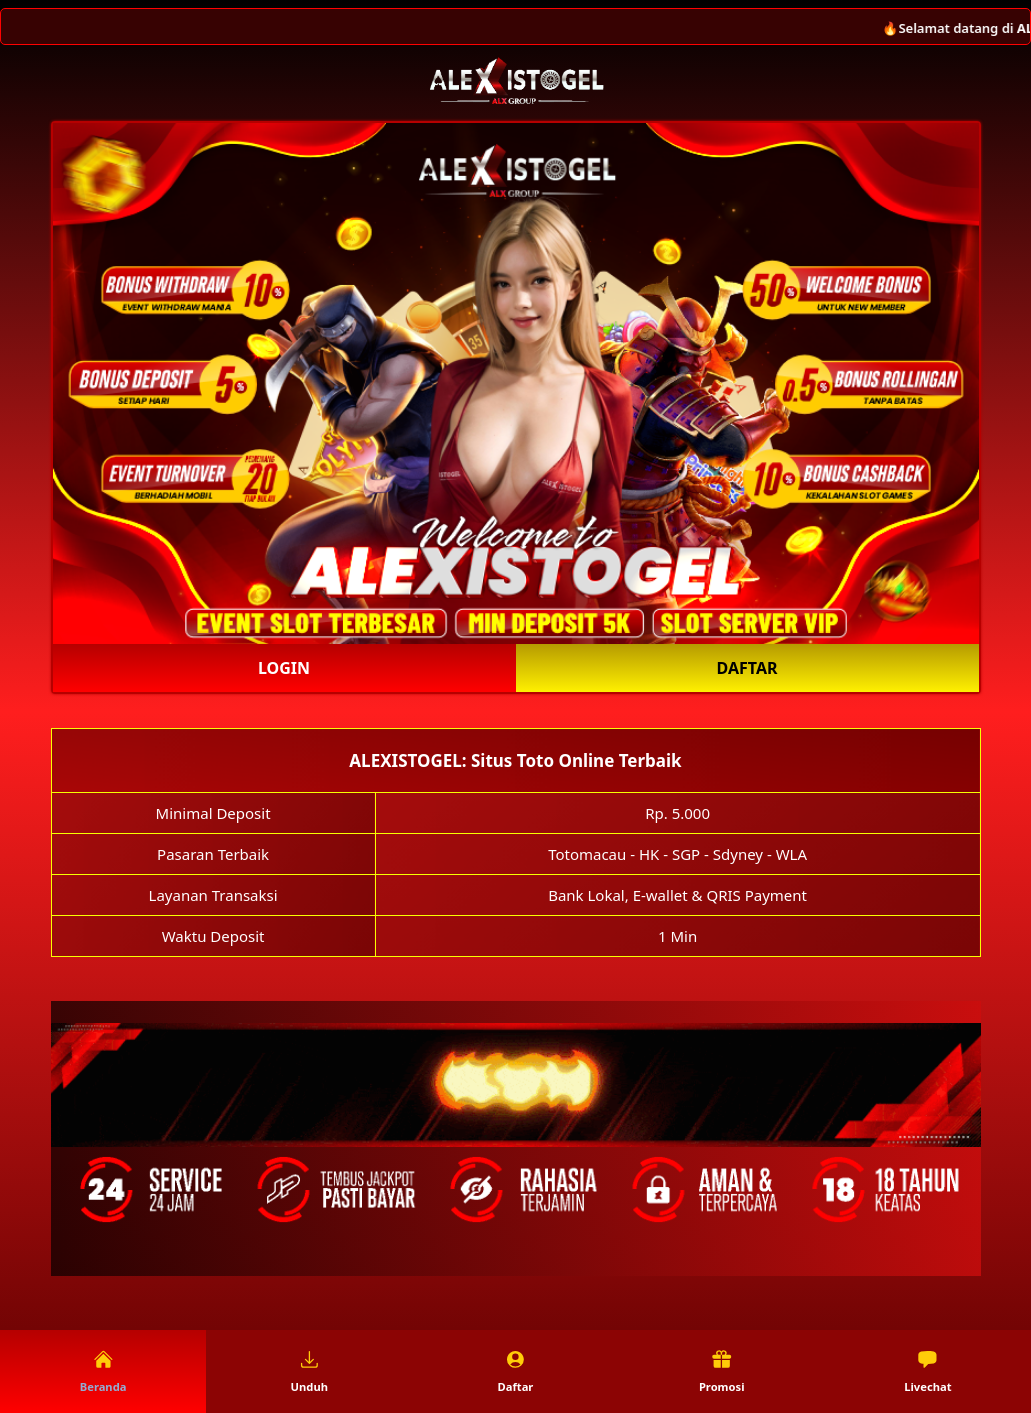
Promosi (722, 1372)
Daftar (747, 668)
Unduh (309, 1372)
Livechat (927, 1372)
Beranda (103, 1372)
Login (284, 668)
